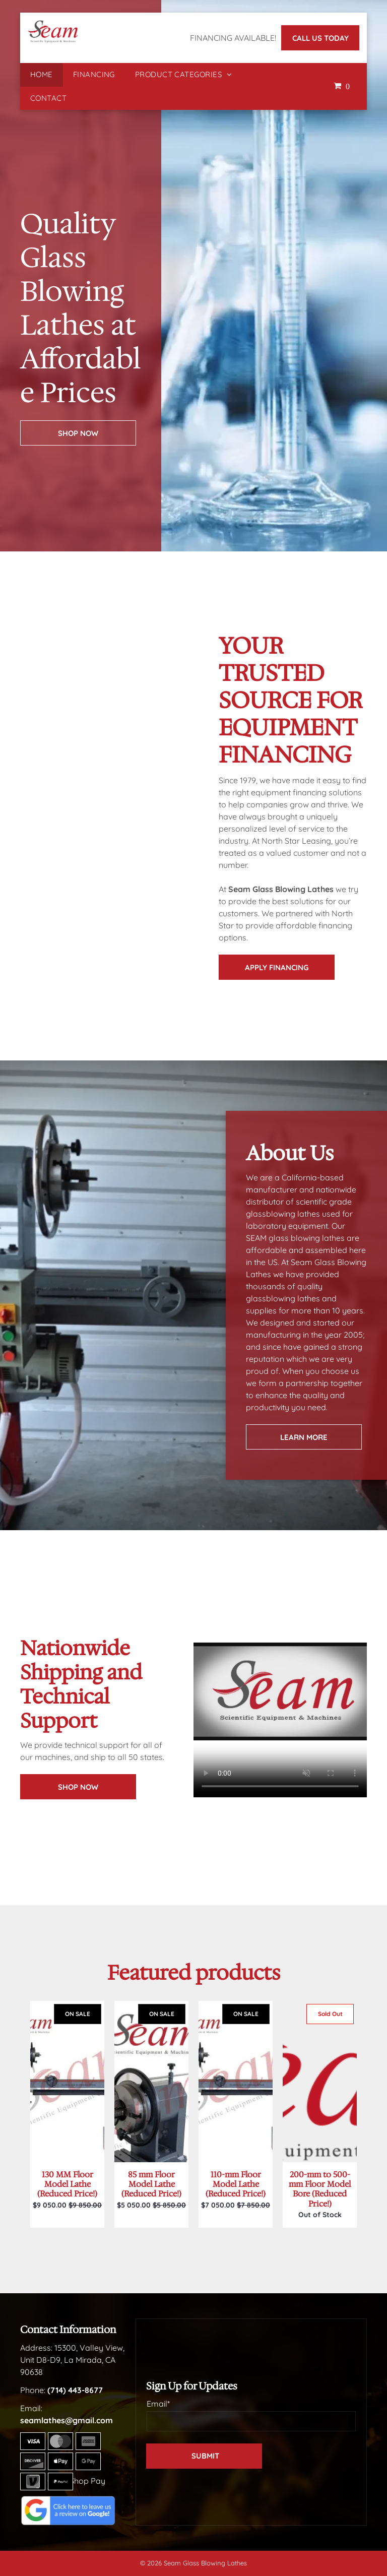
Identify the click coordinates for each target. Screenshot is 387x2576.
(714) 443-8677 (75, 2390)
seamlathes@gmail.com (66, 2420)
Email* (158, 2404)
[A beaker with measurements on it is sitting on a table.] (59, 831)
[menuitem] (41, 75)
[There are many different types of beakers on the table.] (154, 781)
